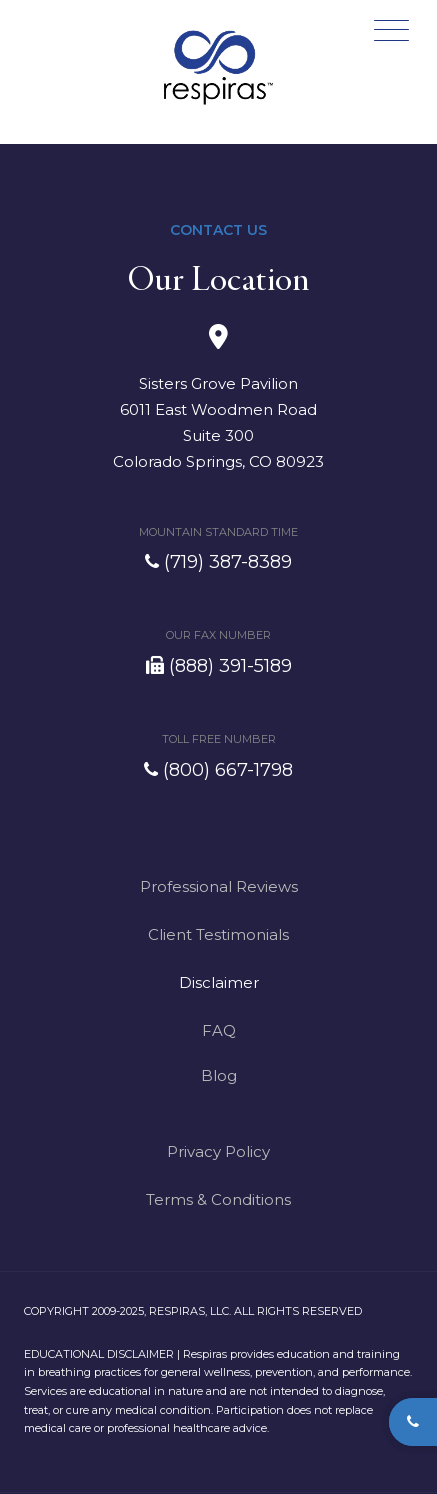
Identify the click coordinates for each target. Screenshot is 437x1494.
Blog (219, 1075)
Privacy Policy (218, 1151)
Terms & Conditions (218, 1199)
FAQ (219, 1030)
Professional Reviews (219, 886)
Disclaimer (219, 982)
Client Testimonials (218, 934)
